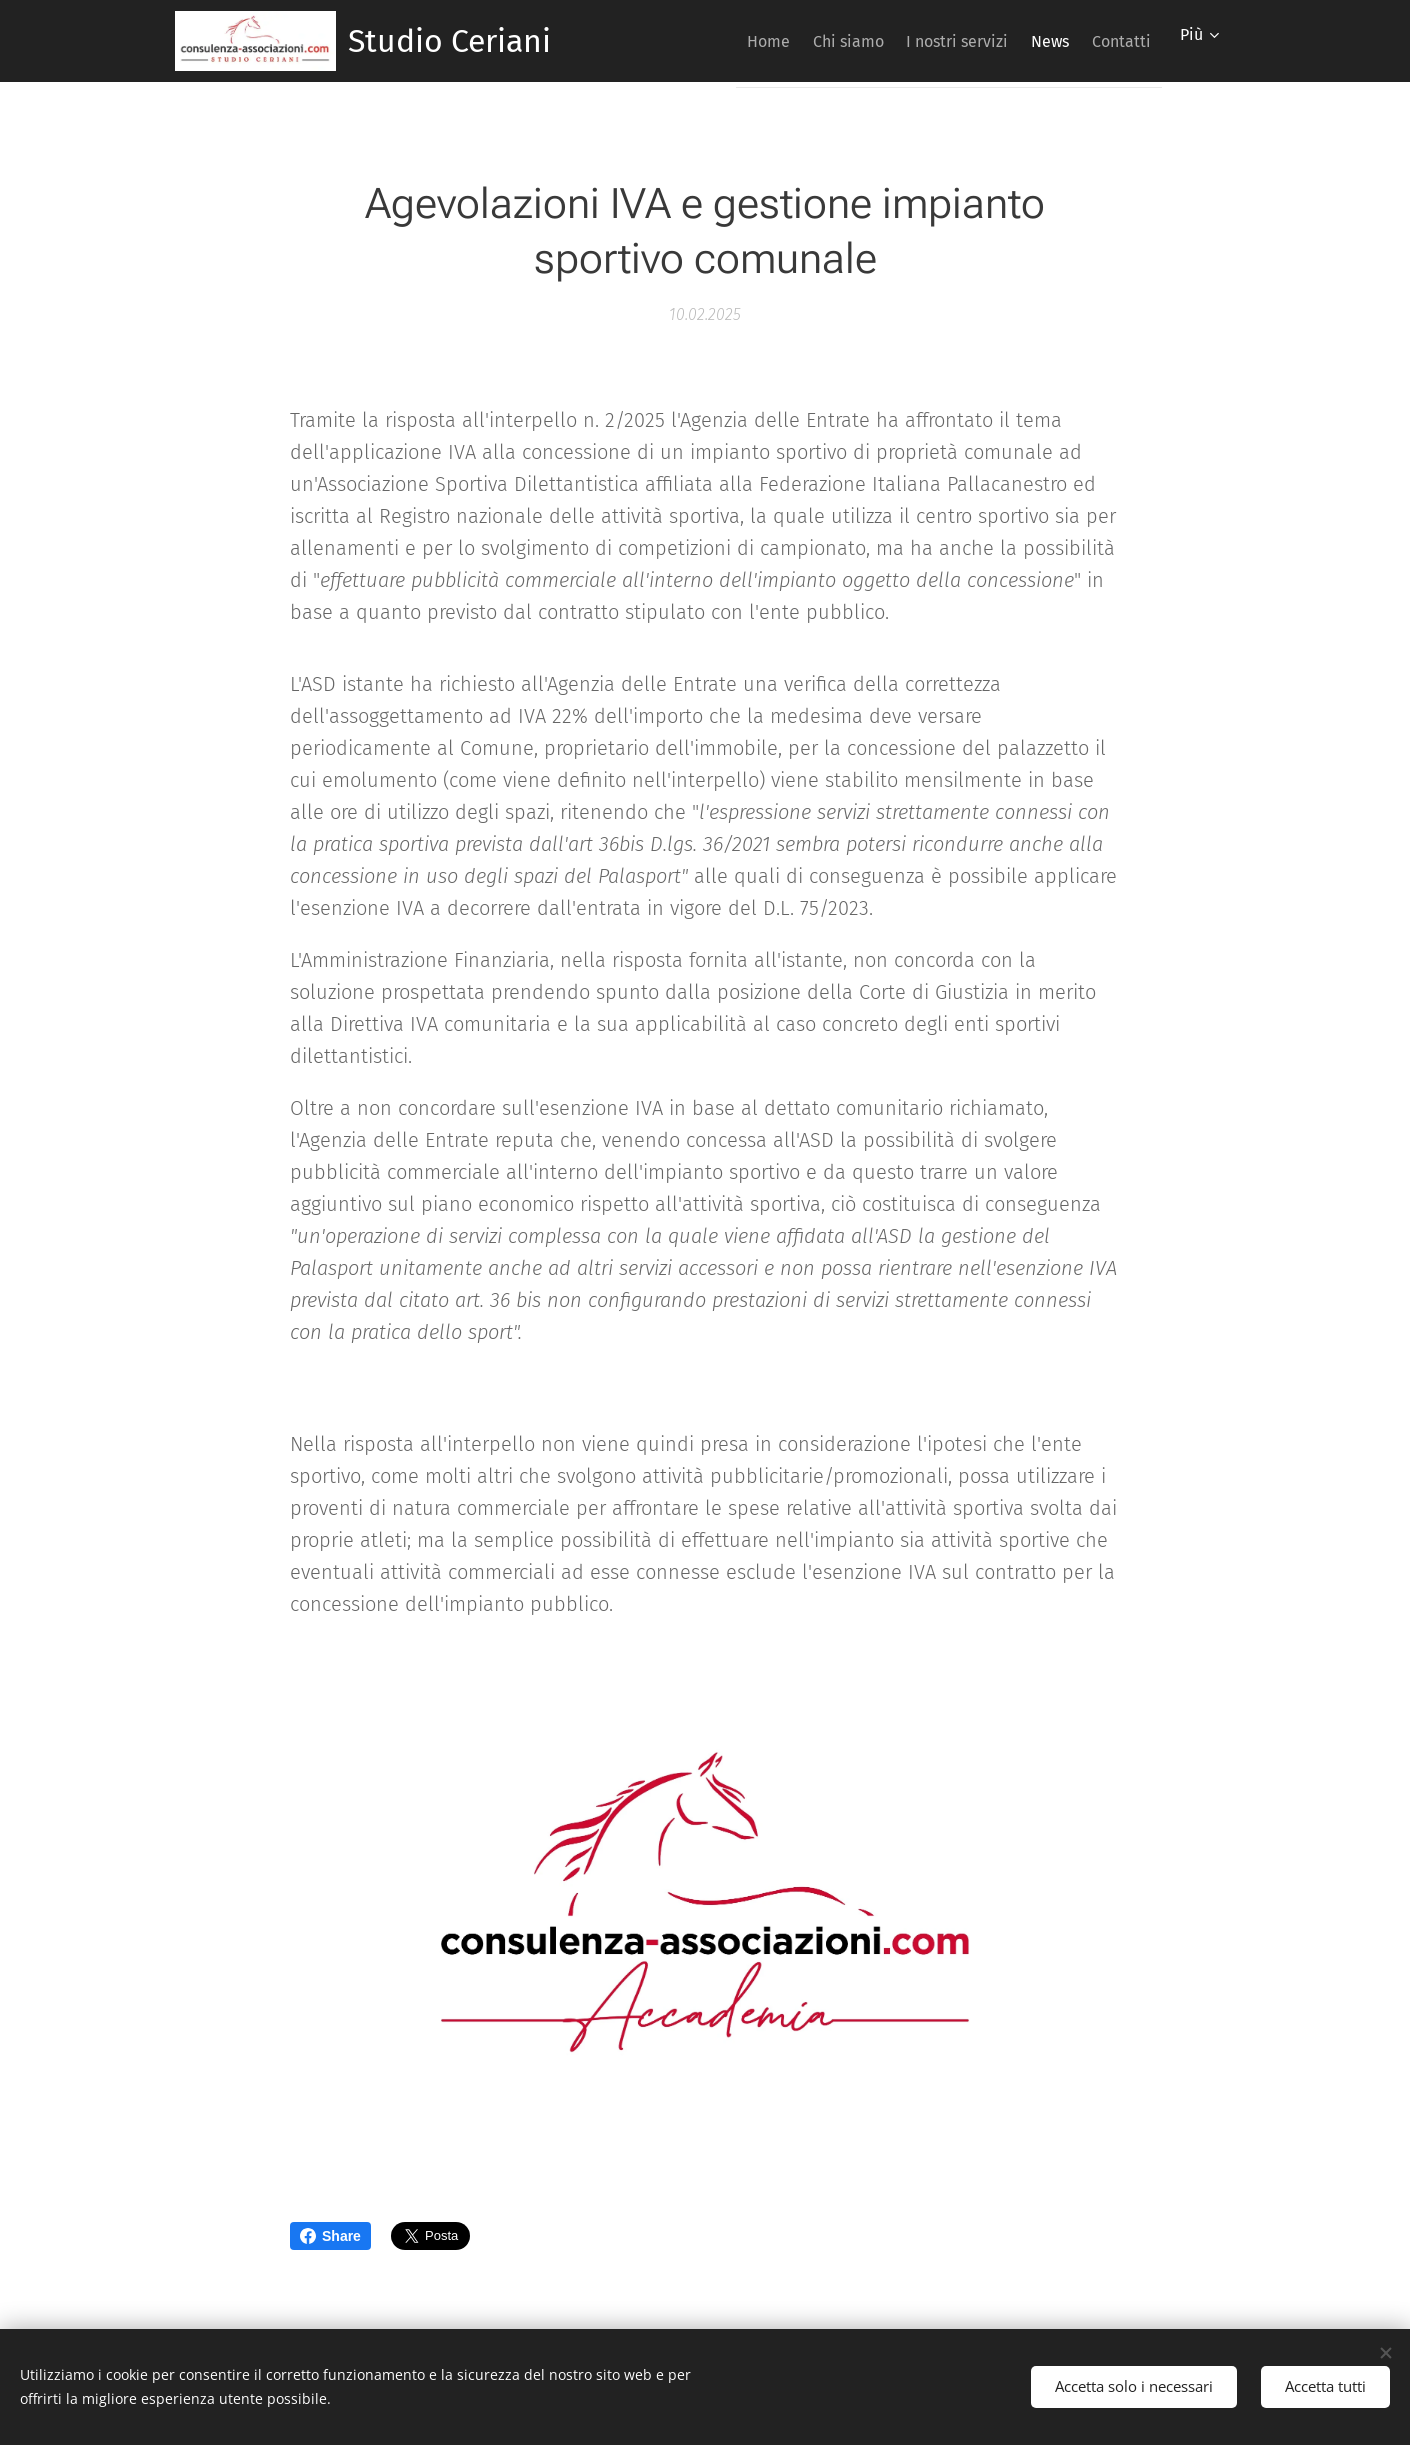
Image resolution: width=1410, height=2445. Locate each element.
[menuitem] (708, 41)
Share (330, 2236)
